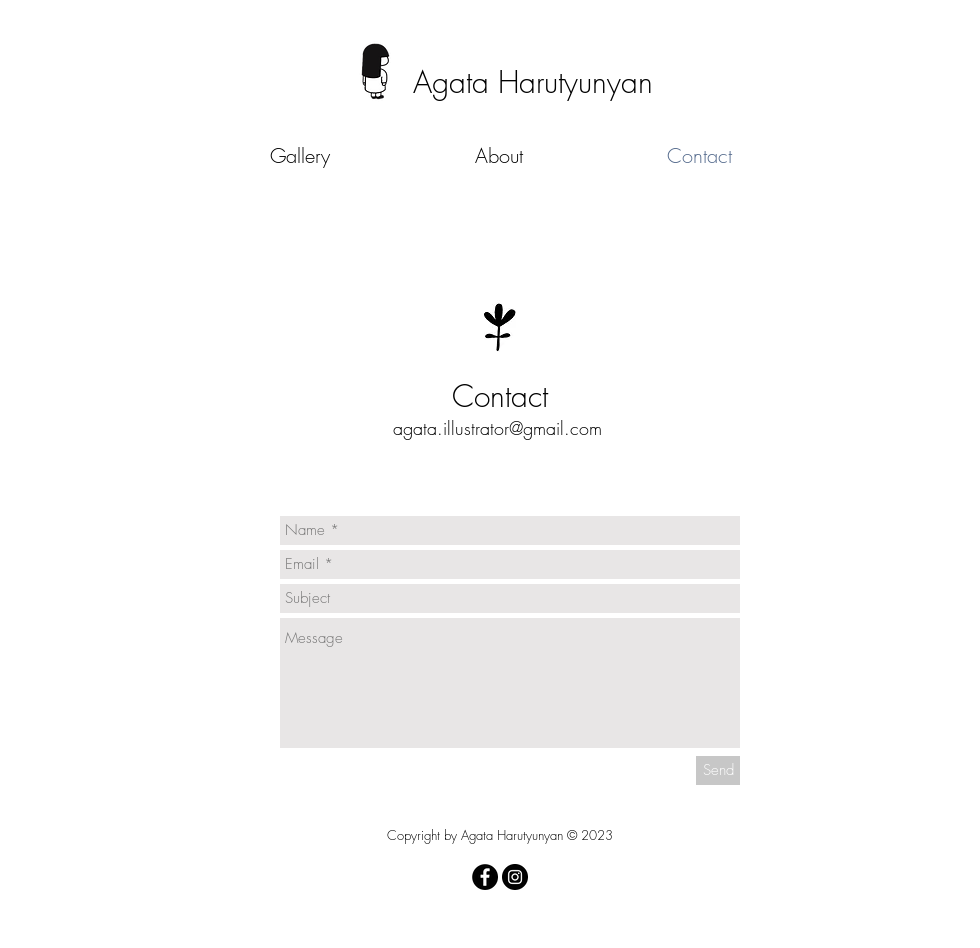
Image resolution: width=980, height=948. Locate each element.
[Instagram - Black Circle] (515, 877)
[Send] (718, 770)
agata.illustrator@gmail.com (497, 428)
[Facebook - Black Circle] (485, 877)
